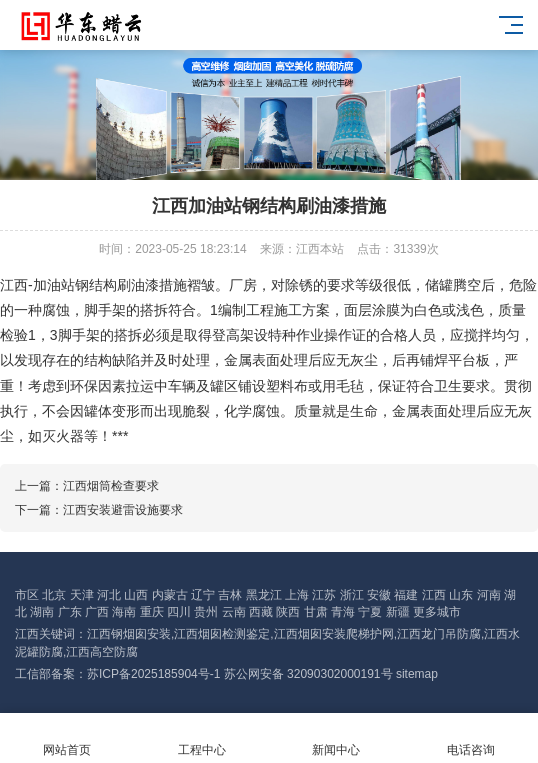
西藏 (261, 612)
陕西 (288, 612)
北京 (54, 595)
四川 (179, 612)
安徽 (379, 595)
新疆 (398, 612)
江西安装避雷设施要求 (123, 510)
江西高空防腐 (102, 652)
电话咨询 (471, 738)
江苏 (324, 595)
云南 (234, 612)
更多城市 (437, 612)
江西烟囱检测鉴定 (222, 634)
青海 (343, 612)
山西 (136, 595)
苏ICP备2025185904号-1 (153, 674)
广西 (97, 612)
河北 (109, 595)
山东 (461, 595)
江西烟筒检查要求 (111, 486)
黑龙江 (264, 595)
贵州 (206, 612)
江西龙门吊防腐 (439, 634)
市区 (27, 595)
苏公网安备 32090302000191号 (308, 674)
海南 (124, 612)
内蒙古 (170, 595)
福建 (406, 595)
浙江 (352, 595)
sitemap (417, 674)
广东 (70, 612)
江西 (434, 595)
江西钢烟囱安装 (129, 634)
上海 (297, 595)
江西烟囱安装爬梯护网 (334, 634)
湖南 (42, 612)
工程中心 (202, 738)
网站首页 (67, 738)
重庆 (152, 612)
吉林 (230, 595)
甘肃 (316, 612)
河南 (489, 595)
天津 (82, 595)
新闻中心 (336, 738)
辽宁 (203, 595)
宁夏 (370, 612)
